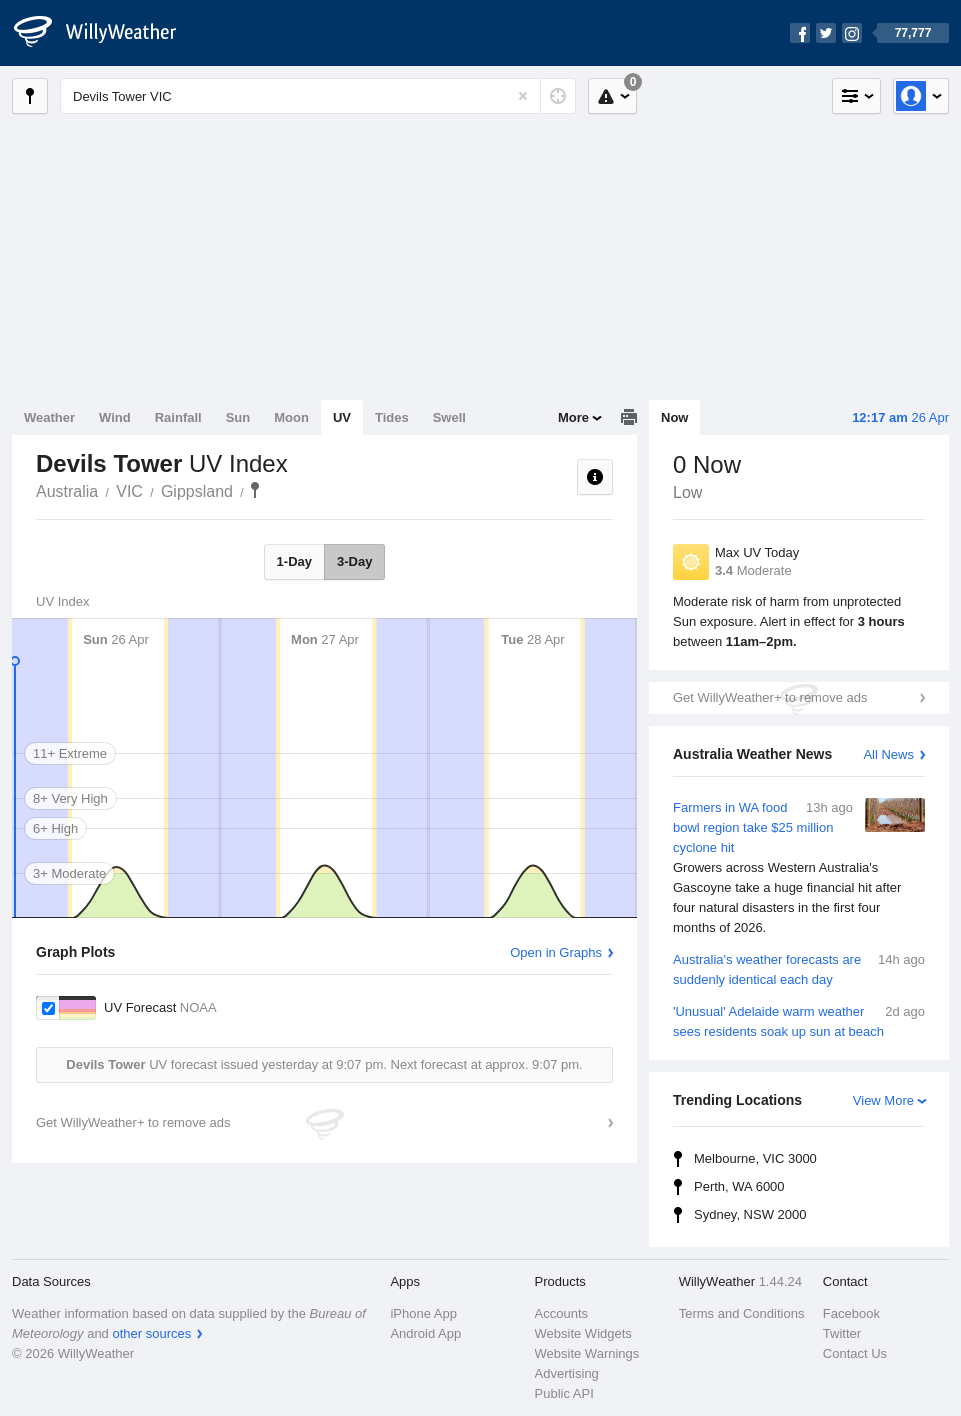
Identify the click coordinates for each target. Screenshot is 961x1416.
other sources (151, 1333)
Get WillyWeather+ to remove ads (770, 697)
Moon (291, 417)
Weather (49, 417)
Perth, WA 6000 (739, 1186)
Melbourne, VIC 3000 (755, 1158)
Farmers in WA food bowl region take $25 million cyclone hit (799, 868)
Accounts (561, 1313)
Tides (392, 417)
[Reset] (523, 96)
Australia (67, 491)
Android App (425, 1333)
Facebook (851, 1313)
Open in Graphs (556, 952)
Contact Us (855, 1353)
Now (674, 417)
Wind (115, 417)
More (573, 417)
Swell (449, 417)
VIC (129, 491)
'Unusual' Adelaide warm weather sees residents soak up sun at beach (799, 1020)
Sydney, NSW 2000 (750, 1214)
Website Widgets (583, 1333)
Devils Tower (255, 490)
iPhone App (423, 1313)
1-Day (294, 561)
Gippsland (197, 491)
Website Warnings (587, 1353)
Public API (564, 1393)
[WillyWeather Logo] (106, 33)
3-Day (354, 561)
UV (342, 417)
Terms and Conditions (742, 1313)
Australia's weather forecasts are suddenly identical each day (799, 968)
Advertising (567, 1373)
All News (888, 754)
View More (883, 1100)
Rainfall (178, 417)
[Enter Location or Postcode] (318, 96)
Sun (238, 417)
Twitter (842, 1333)
